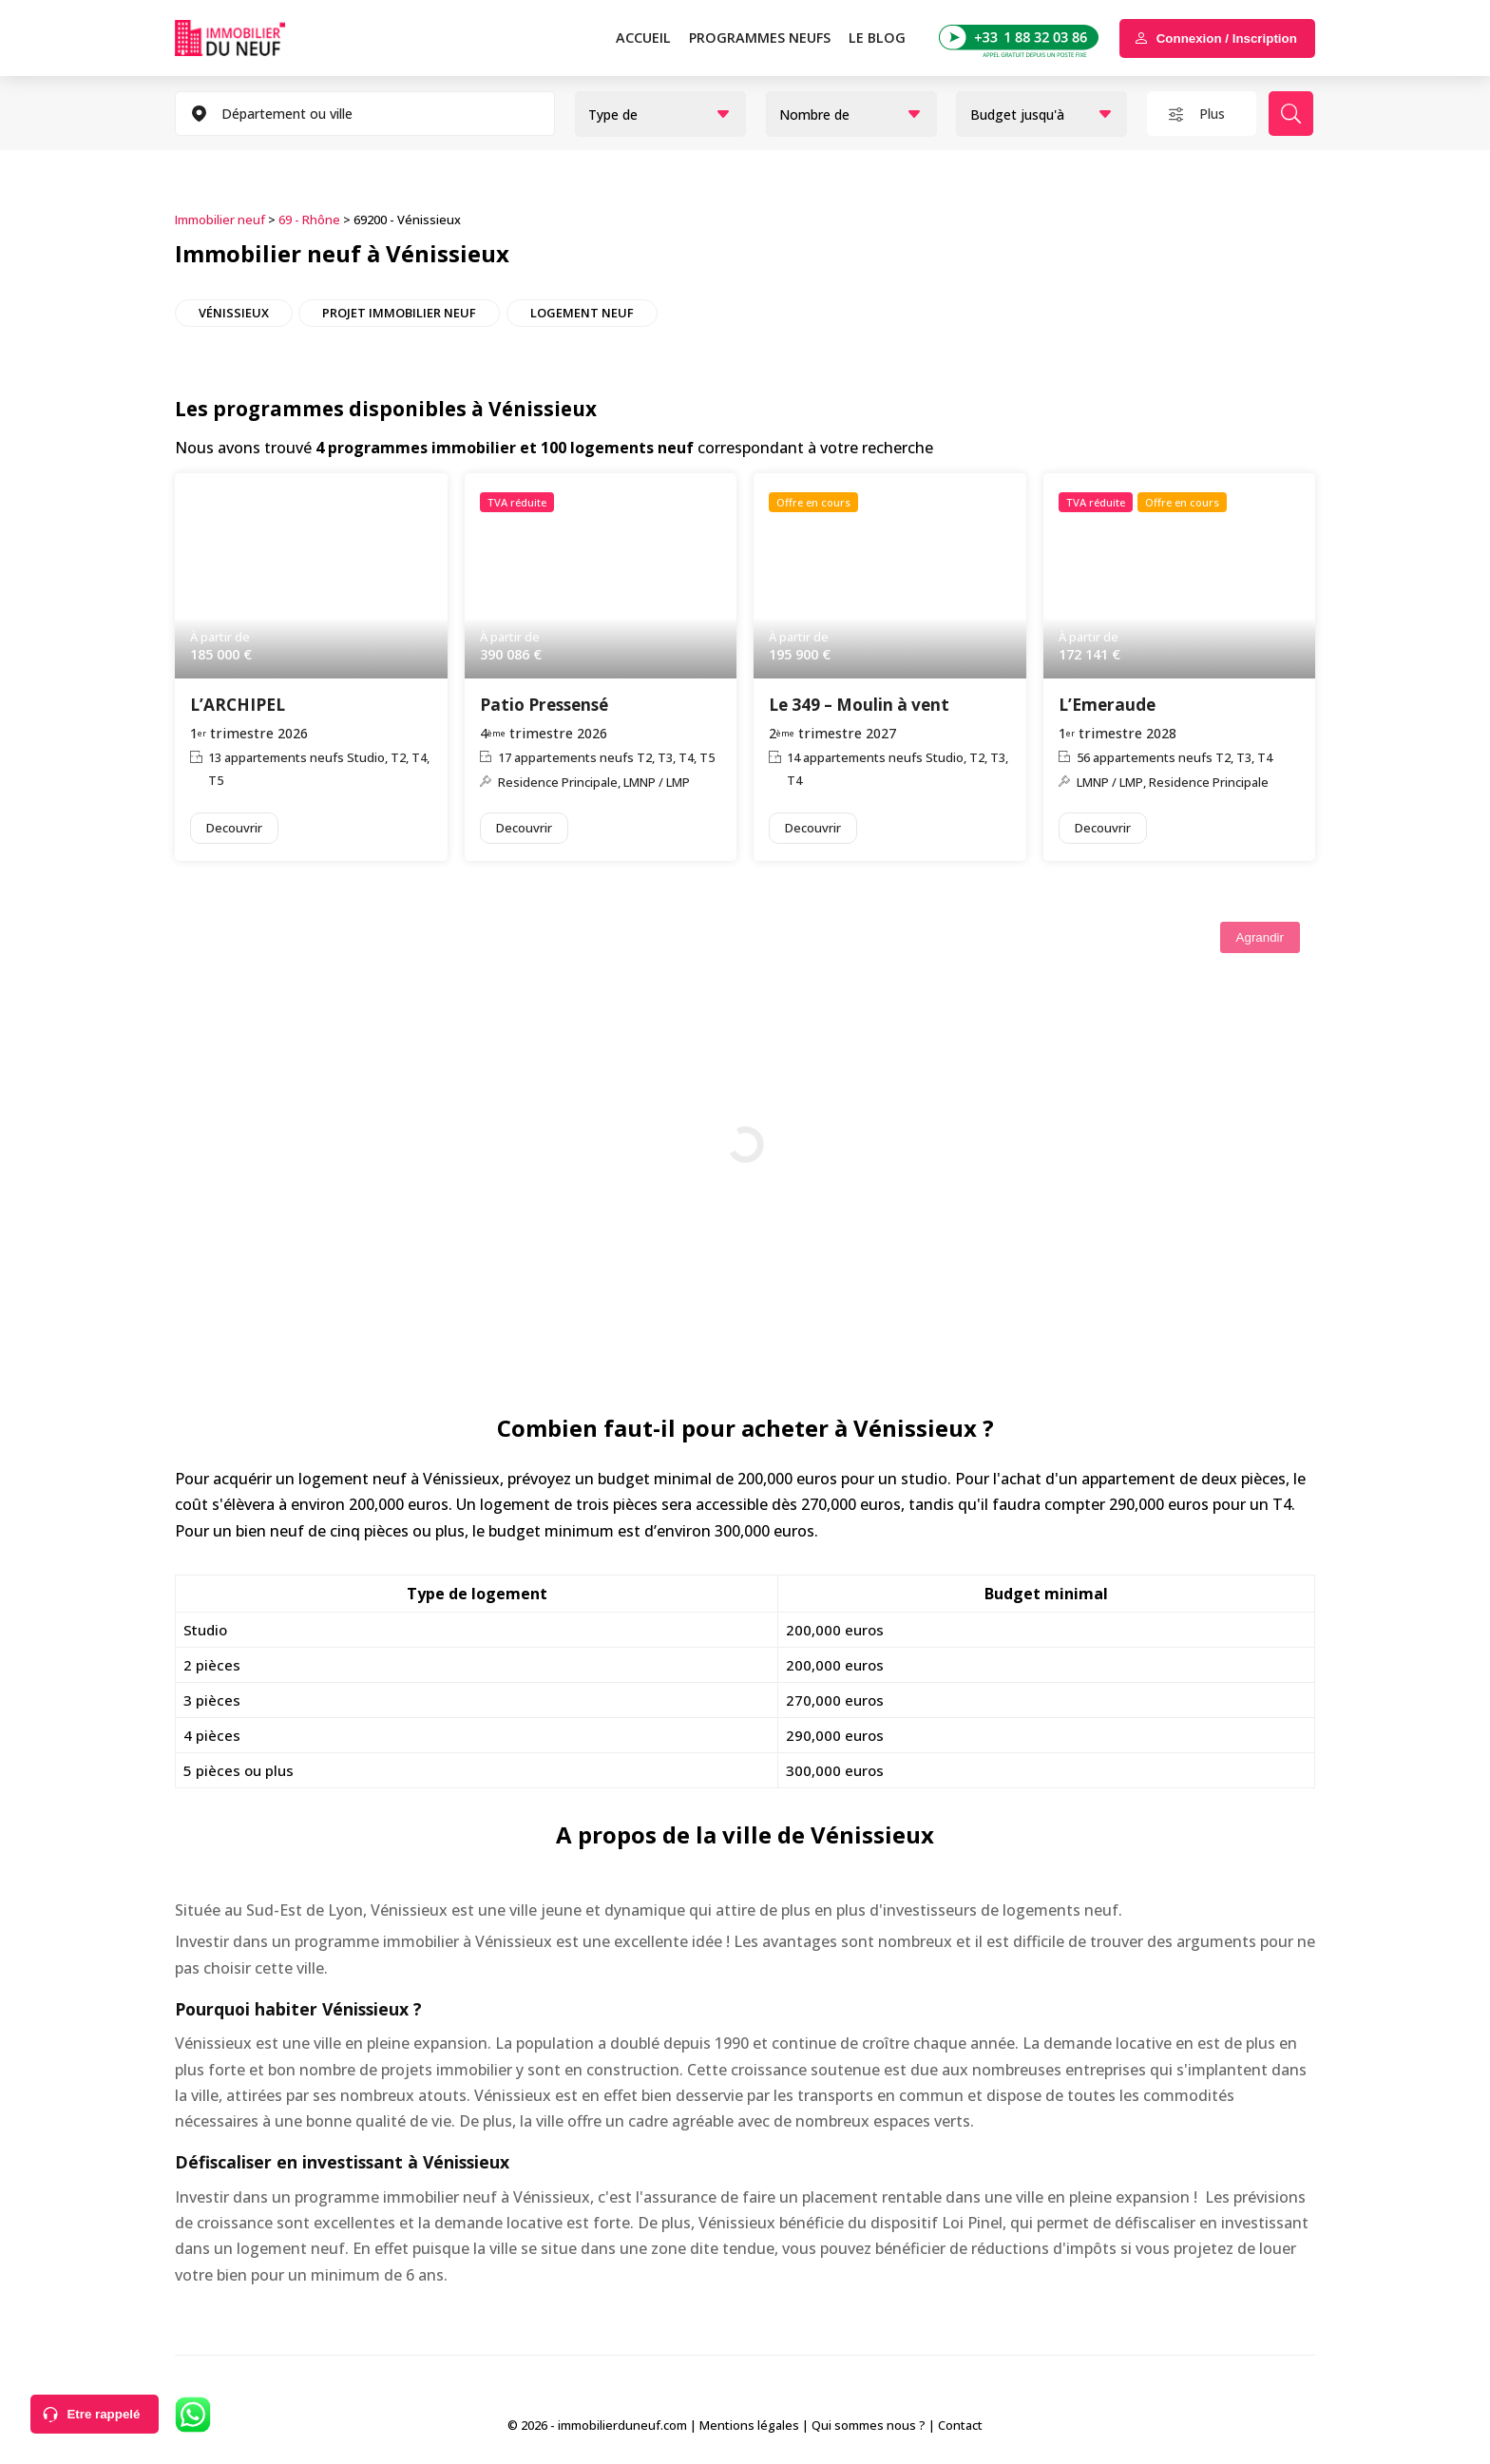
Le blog (877, 38)
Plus (1212, 114)
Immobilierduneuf (256, 38)
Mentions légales (749, 2425)
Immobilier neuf (220, 219)
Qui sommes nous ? (869, 2425)
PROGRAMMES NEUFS (760, 38)
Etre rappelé (103, 2414)
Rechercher (1291, 113)
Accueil (643, 38)
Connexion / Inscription (1226, 38)
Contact (960, 2425)
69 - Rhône (309, 219)
